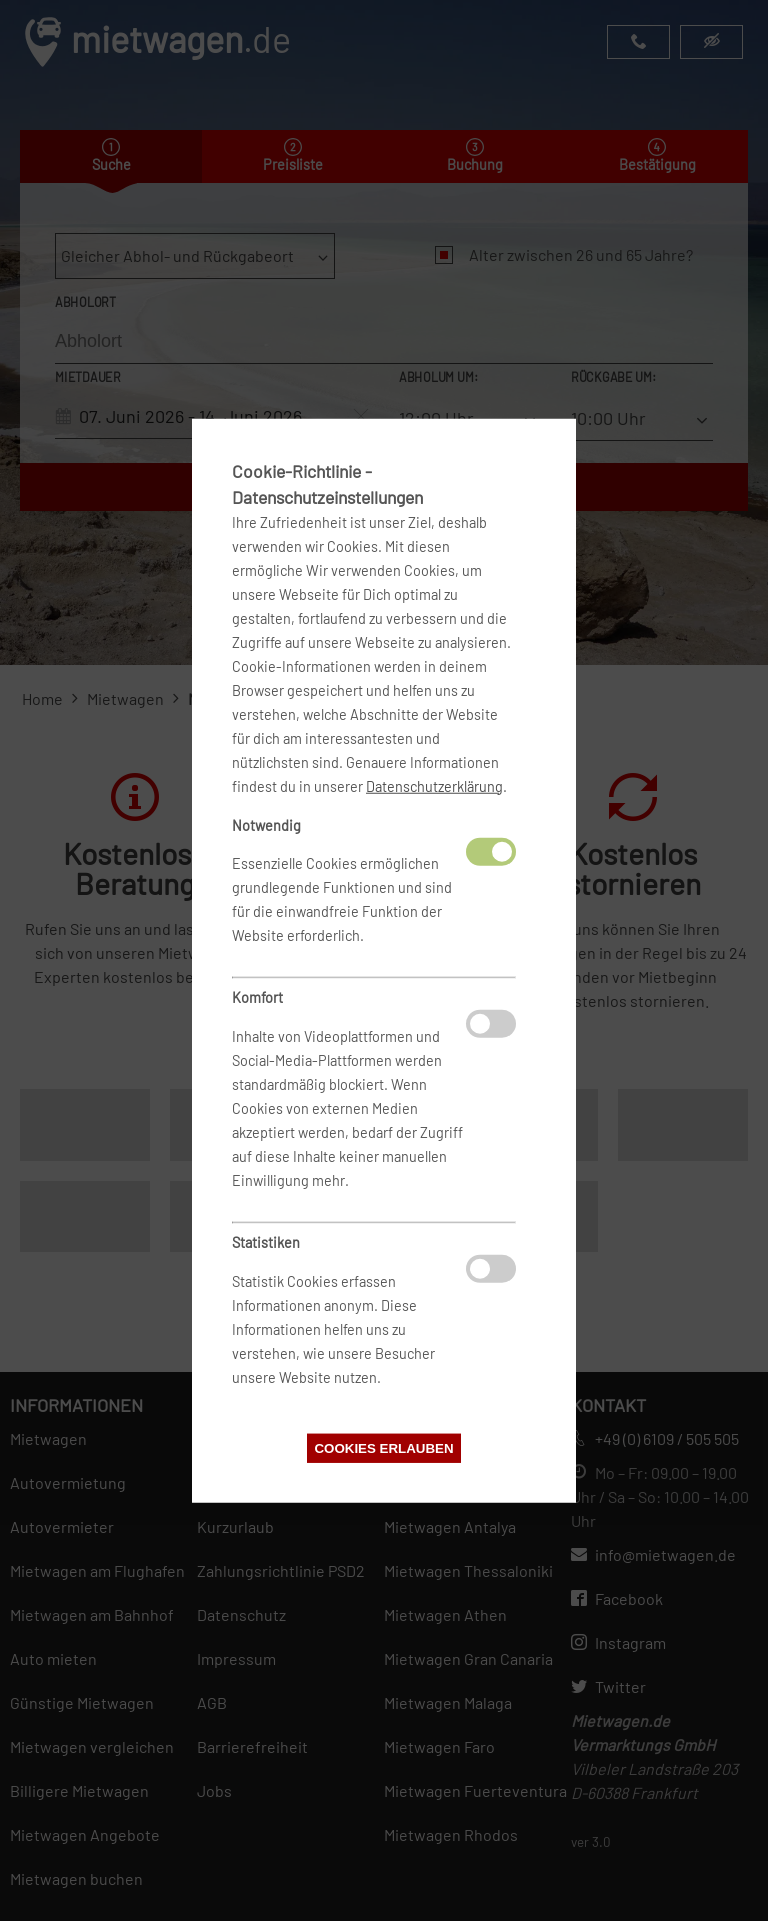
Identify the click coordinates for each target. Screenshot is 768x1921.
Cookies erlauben (383, 1448)
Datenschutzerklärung (434, 785)
